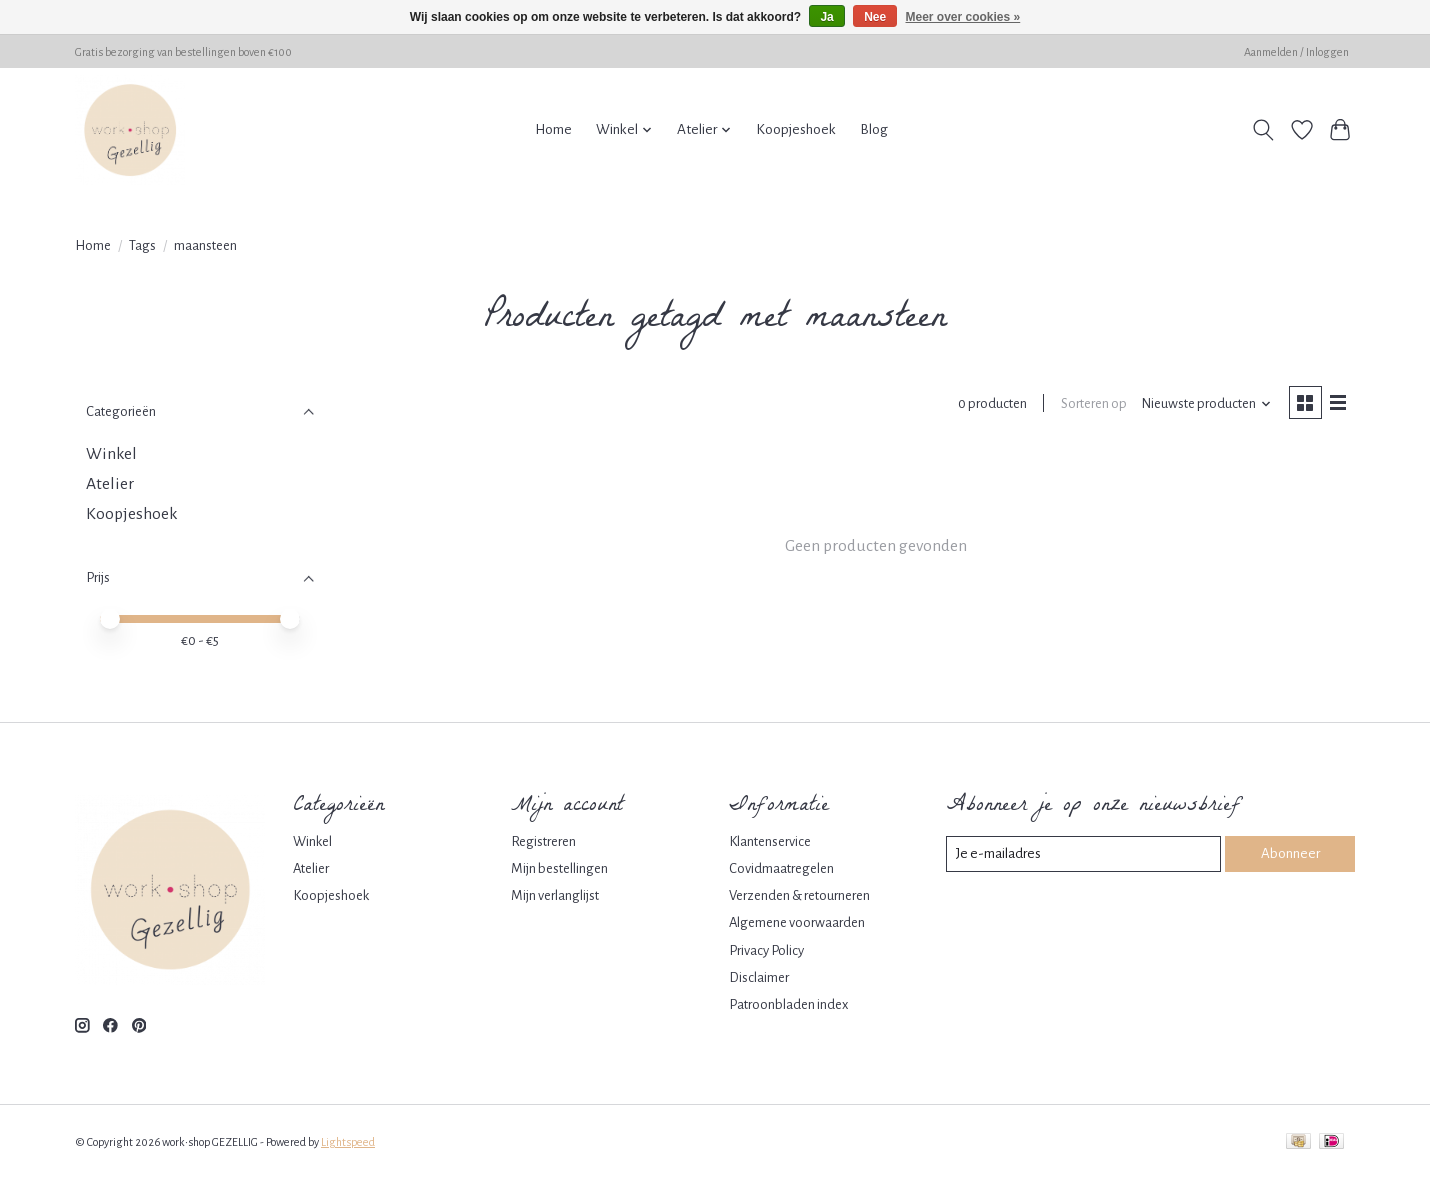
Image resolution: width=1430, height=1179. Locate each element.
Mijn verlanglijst (555, 895)
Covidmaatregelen (781, 868)
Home (553, 129)
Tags (142, 245)
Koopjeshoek (796, 129)
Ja (826, 17)
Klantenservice (770, 841)
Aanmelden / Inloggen (1296, 52)
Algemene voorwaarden (797, 922)
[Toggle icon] (1263, 130)
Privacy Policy (766, 950)
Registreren (543, 841)
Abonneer (1290, 853)
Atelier (110, 484)
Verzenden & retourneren (799, 895)
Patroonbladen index (788, 1004)
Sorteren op (1091, 404)
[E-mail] (1084, 854)
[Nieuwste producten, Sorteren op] (1204, 405)
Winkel (111, 454)
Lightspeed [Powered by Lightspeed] (348, 1142)
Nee (875, 17)
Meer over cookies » (963, 17)
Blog (874, 129)
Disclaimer (759, 977)
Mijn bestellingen (559, 868)
